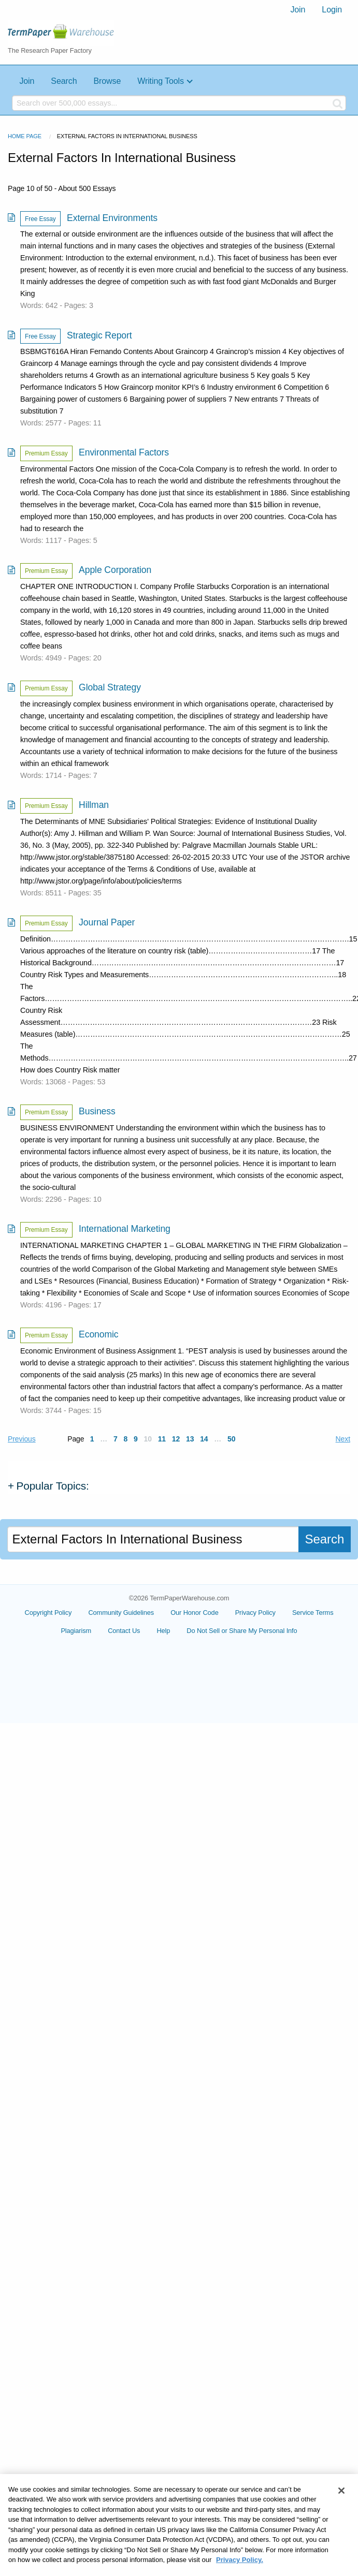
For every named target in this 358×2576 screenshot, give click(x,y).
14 (204, 1439)
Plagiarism (76, 1631)
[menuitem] (297, 10)
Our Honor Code (194, 1612)
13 (190, 1439)
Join (297, 9)
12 (176, 1439)
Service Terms (313, 1612)
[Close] (341, 2510)
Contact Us (124, 1631)
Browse (107, 81)
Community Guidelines (121, 1612)
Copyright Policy (48, 1612)
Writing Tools (160, 81)
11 (162, 1439)
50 (231, 1439)
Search (64, 81)
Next (343, 1439)
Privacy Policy (255, 1612)
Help (163, 1631)
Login (332, 9)
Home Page (24, 136)
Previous (22, 1439)
